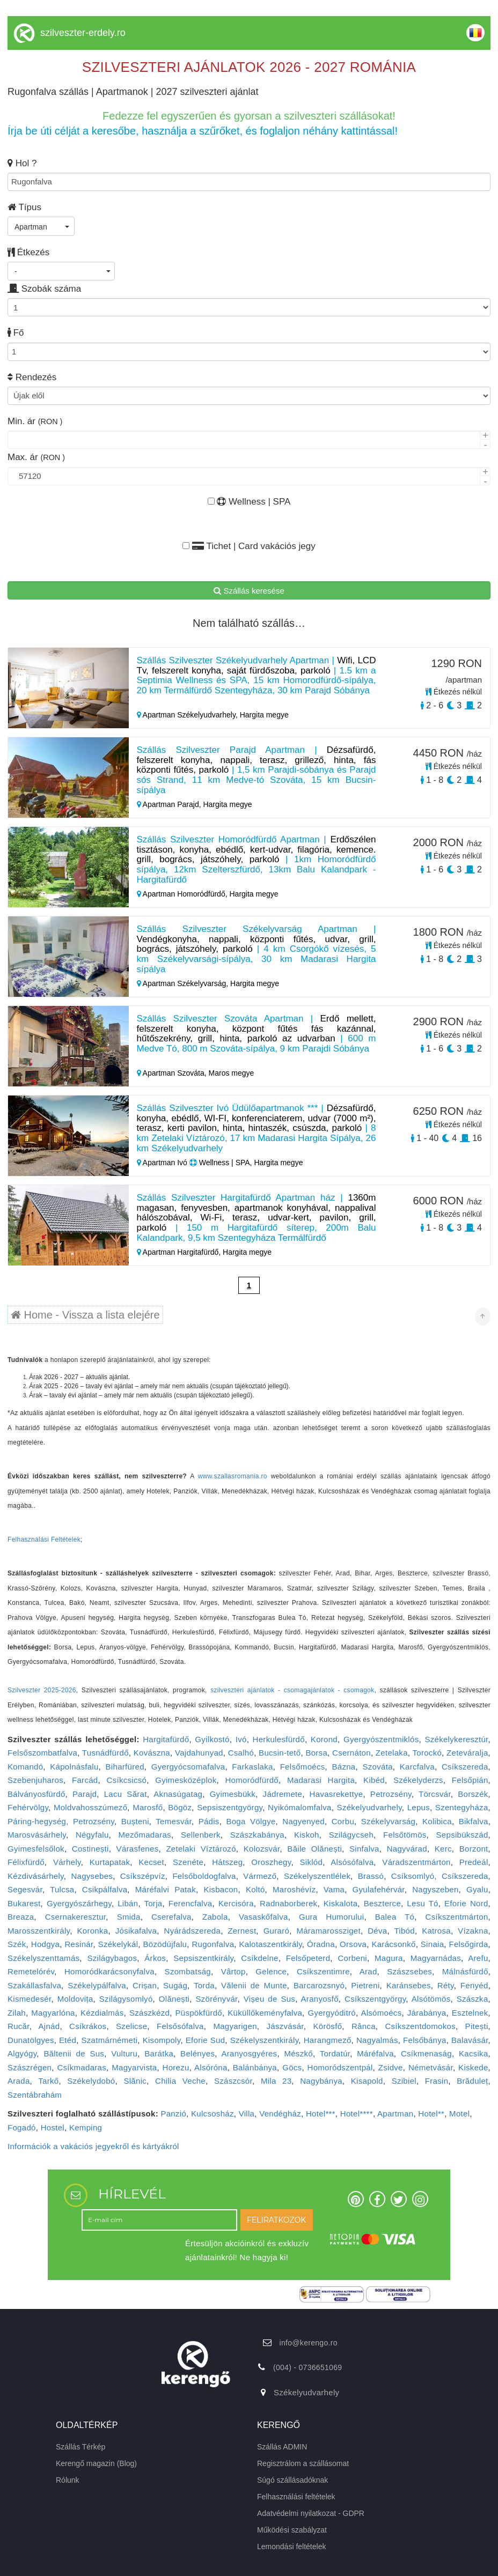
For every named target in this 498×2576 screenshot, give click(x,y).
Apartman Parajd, (170, 804)
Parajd (84, 1793)
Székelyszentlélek (317, 1876)
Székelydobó (91, 2080)
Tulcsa (62, 1889)
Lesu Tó (422, 1903)
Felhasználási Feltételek (44, 1539)
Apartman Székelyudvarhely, (188, 714)
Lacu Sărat (125, 1793)
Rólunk (67, 2480)
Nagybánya (321, 2080)
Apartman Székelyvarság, (184, 983)
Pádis (209, 1821)
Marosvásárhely (37, 1834)
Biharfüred (125, 1766)
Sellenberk (201, 1834)
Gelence (271, 1971)
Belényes (197, 2053)
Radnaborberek (288, 1903)
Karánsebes (408, 1985)
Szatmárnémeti (110, 2040)
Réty (445, 1985)
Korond (324, 1739)
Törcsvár (435, 1793)
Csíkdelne (259, 1958)
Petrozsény (391, 1793)
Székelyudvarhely (369, 1807)
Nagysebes (92, 1876)
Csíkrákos (87, 2026)
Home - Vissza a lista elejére (85, 1315)
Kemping (85, 2127)
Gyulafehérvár (379, 1889)
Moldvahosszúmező (90, 1807)
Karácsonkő (393, 1944)
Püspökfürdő (198, 2012)
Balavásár (469, 2040)
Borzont (473, 1848)
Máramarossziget (328, 1930)
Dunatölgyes (31, 2040)
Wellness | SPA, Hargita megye (246, 1162)
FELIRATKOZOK (276, 2220)
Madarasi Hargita (321, 1780)
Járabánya (426, 2012)
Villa (247, 2113)
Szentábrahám (35, 2094)
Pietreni (365, 1985)
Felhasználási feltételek (296, 2496)
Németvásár (430, 2067)
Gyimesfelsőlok (36, 1848)
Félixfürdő (26, 1862)
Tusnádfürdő (105, 1752)
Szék (17, 1944)
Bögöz (180, 1807)
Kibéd (374, 1780)
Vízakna (473, 1930)
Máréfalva (375, 2053)
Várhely (67, 1862)
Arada (19, 2080)
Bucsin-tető (280, 1752)
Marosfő (148, 1807)
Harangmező (327, 2040)
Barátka (158, 2053)
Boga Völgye (250, 1821)
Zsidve (390, 2067)
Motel (459, 2113)
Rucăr (19, 2026)
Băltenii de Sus (73, 2053)
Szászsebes (409, 1971)
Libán (128, 1903)
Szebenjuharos (35, 1780)
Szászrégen (30, 2067)
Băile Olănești (314, 1848)
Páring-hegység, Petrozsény (61, 1821)
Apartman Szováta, (173, 1073)
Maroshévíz (294, 1889)
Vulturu (124, 2053)
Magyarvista (134, 2067)
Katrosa (436, 1930)
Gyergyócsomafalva (188, 1766)
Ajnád (49, 2026)
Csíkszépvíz (142, 1876)
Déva (377, 1930)
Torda (204, 1985)
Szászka (472, 1998)
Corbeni (352, 1958)
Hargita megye (264, 714)
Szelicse (131, 2026)
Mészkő (298, 2053)
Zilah (17, 2012)
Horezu (176, 2067)
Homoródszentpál (340, 2067)
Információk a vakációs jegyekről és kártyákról (93, 2146)
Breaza (21, 1916)
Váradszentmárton (416, 1862)
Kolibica (437, 1821)
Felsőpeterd (308, 1958)
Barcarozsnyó (319, 1985)
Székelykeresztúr (456, 1739)
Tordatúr (335, 2053)
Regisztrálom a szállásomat (303, 2463)
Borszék (473, 1793)
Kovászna (152, 1752)
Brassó (371, 1876)
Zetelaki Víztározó (201, 1848)
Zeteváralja (467, 1752)
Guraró (276, 1930)
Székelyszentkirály (264, 2040)
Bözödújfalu (165, 1944)
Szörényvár (217, 1998)
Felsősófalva (180, 2026)
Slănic (135, 2080)
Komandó (25, 1766)
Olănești (174, 1998)
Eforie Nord (466, 1903)
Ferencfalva (191, 1903)
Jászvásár (284, 2026)
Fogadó (22, 2127)
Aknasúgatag (177, 1793)
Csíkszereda (465, 1766)
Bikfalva (473, 1821)
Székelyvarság (388, 1821)
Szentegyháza (461, 1807)
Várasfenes (137, 1848)
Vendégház (280, 2113)
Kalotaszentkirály (270, 1944)
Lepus (418, 1807)
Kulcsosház (212, 2113)
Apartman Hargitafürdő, (180, 1252)
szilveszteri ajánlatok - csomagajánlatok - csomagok (292, 1690)
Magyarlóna (53, 2012)
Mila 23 (276, 2080)
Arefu (478, 1958)
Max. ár (36, 457)
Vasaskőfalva (263, 1916)
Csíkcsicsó (127, 1780)
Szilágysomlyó (126, 1998)
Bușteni (135, 1821)
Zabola (215, 1916)
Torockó (427, 1752)
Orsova (353, 1944)
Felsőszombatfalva (42, 1752)
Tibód (404, 1930)
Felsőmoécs (302, 1766)
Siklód (311, 1862)
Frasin (436, 2080)
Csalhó (241, 1752)
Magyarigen (235, 2026)
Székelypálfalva (97, 1985)
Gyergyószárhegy (79, 1903)
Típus (24, 207)
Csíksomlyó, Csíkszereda (439, 1876)
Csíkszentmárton (457, 1916)
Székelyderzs (418, 1780)
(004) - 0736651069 (307, 2367)
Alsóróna (211, 2067)
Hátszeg (227, 1862)
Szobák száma (44, 289)
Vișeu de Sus (269, 1998)
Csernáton (351, 1752)
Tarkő (48, 2080)
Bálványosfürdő (36, 1793)
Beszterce (382, 1903)
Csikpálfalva (104, 1889)
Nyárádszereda (192, 1930)
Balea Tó (395, 1916)
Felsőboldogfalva (204, 1876)
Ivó (241, 1739)
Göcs (292, 2067)
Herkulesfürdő (279, 1739)
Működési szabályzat (292, 2530)
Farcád (85, 1780)
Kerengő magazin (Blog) (96, 2463)
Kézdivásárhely (36, 1876)
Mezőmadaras (145, 1834)
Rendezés (32, 377)
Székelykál (118, 1944)
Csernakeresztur (75, 1916)
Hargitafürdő (166, 1739)
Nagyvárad (407, 1848)
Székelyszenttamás (43, 1958)
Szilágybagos (112, 1958)
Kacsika (473, 2053)
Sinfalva (364, 1848)
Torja (153, 1903)
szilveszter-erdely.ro (83, 32)
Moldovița (75, 1998)
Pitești (476, 2026)
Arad (368, 1971)
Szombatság (188, 1971)
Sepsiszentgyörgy (229, 1807)
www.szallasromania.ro (232, 1476)
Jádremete (283, 1793)
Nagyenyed (303, 1821)
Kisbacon (220, 1889)
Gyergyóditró (331, 2012)
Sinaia (432, 1944)
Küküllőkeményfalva (265, 2012)
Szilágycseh (351, 1834)
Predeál (473, 1862)
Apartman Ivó (163, 1162)
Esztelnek (470, 2012)
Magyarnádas (436, 1958)
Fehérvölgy (28, 1807)
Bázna (343, 1766)
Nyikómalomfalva (300, 1807)
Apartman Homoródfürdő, (183, 894)
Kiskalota (341, 1903)
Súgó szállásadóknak (292, 2480)
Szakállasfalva (34, 1985)
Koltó (255, 1889)
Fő (16, 333)
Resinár (78, 1944)
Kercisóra (236, 1903)
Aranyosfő (320, 1998)
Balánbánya (255, 2067)
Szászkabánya (257, 1834)
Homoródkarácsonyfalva (109, 1971)
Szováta (377, 1766)
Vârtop (233, 1971)
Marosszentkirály (39, 1930)
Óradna (321, 1944)
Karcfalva (417, 1766)
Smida (129, 1916)
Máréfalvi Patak (165, 1889)
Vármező (259, 1876)
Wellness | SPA (249, 502)
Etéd (67, 2040)
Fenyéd (474, 1985)
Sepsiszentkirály (203, 1958)
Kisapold (367, 2080)
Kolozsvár (262, 1848)
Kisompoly (162, 2040)
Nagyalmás (377, 2040)
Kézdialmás (102, 2012)
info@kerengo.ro (309, 2342)
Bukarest (24, 1903)
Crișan (145, 1985)
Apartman (395, 2113)
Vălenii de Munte (254, 1985)
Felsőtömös (405, 1834)
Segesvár (25, 1889)
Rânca (363, 2026)
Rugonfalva (213, 1944)
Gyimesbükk (233, 1793)
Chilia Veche (180, 2080)
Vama (334, 1889)
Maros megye (231, 1073)
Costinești (90, 1848)
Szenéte (188, 1862)
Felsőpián (470, 1780)
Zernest (242, 1930)
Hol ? (22, 163)
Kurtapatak (110, 1862)
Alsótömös (431, 1998)
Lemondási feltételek (291, 2546)
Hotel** (431, 2113)
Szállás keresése (249, 590)
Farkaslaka (252, 1766)
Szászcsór (233, 2080)
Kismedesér (29, 1998)
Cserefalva (171, 1916)
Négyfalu (92, 1834)
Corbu (343, 1821)
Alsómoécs (381, 2012)
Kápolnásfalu (74, 1766)
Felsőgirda (468, 1944)
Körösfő (327, 2026)
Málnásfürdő (465, 1971)
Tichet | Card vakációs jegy (248, 546)
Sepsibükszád (462, 1834)
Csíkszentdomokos (420, 2026)
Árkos (155, 1958)
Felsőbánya (424, 2040)
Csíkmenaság (426, 2053)
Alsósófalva (352, 1862)
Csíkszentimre (323, 1971)
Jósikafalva (136, 1930)
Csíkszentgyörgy (375, 1998)
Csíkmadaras (81, 2067)
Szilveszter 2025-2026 (42, 1690)
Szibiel (404, 2080)
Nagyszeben (435, 1889)
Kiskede (473, 2067)
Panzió (173, 2113)
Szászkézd (149, 2012)
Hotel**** (356, 2113)
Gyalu (477, 1889)
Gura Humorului (331, 1916)
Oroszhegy (271, 1862)
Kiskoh (306, 1834)
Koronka (92, 1930)
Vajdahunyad (199, 1752)
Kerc (443, 1848)
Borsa (316, 1752)
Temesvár (174, 1821)
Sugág (175, 1985)
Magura (389, 1958)
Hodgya (45, 1944)
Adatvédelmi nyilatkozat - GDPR (310, 2513)
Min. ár (35, 421)
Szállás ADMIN (282, 2446)
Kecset (151, 1862)
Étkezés (28, 252)
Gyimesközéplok (185, 1780)
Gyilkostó (212, 1739)
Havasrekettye (336, 1793)
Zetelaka (392, 1752)
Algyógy (22, 2053)
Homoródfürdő (251, 1780)
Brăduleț (472, 2080)
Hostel (52, 2127)
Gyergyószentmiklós (381, 1739)
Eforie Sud (205, 2040)
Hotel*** (320, 2113)
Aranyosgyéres (249, 2053)
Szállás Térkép (80, 2446)
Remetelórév (31, 1971)
